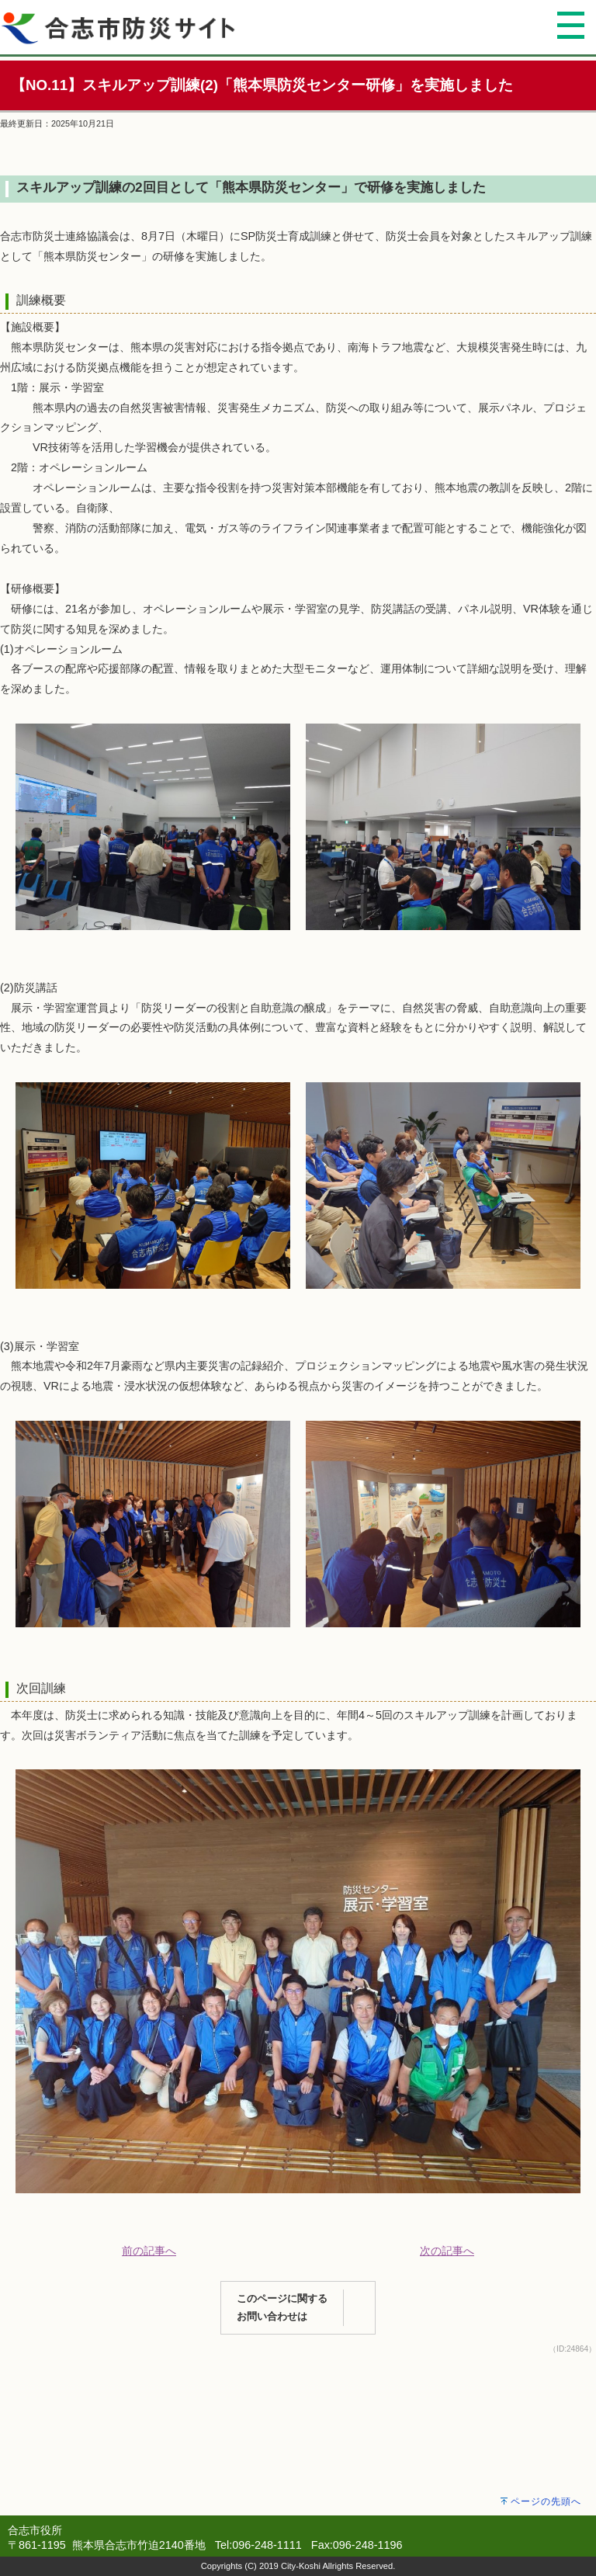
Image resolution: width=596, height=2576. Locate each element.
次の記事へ (447, 2250)
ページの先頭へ (546, 2501)
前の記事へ (149, 2250)
